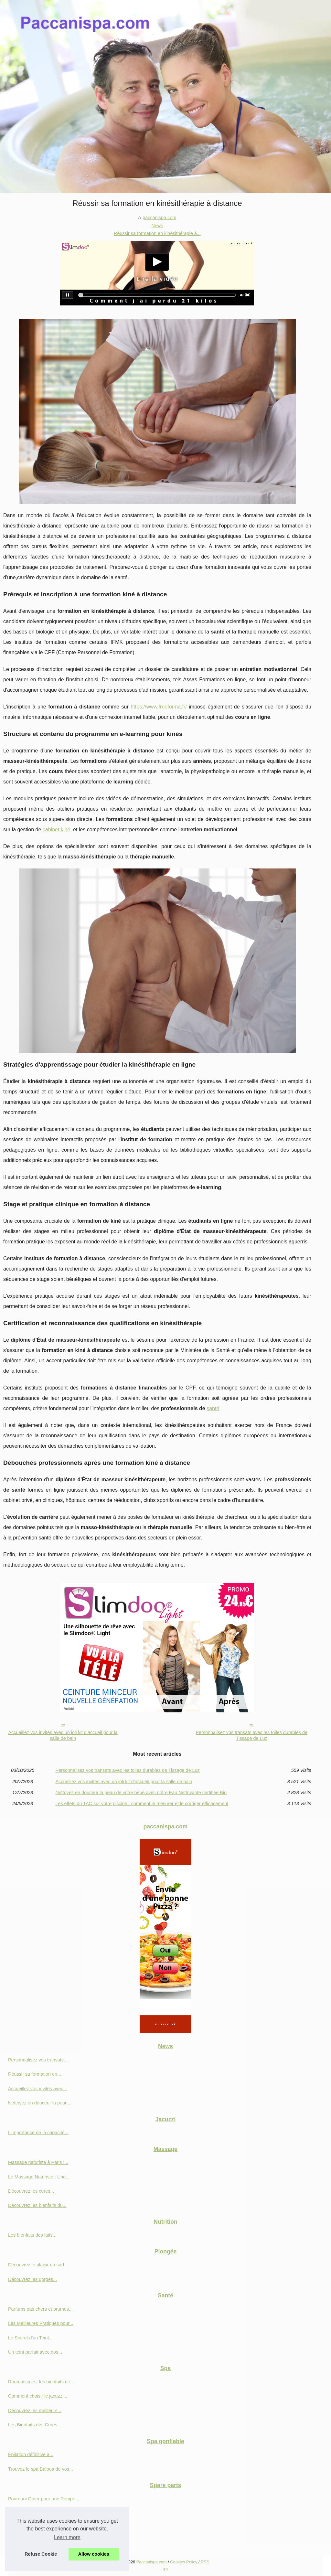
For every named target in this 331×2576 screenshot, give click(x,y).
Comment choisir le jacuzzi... (37, 2396)
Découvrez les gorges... (32, 2279)
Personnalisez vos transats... (38, 2059)
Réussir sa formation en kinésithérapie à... (157, 233)
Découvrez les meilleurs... (34, 2410)
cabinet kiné (56, 829)
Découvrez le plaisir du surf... (38, 2264)
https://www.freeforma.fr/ (159, 706)
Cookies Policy (183, 2562)
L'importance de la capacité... (38, 2132)
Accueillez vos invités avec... (37, 2088)
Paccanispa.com (151, 2562)
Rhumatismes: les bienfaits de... (41, 2381)
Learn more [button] (67, 2537)
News (157, 225)
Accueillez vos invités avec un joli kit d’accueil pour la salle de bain (62, 1735)
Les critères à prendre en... (36, 2541)
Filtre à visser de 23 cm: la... (37, 2527)
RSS (205, 2562)
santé (213, 1408)
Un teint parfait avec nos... (35, 2352)
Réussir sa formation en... (34, 2074)
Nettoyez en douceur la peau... (39, 2102)
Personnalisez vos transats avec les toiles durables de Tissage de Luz (251, 1735)
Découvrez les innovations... (37, 2513)
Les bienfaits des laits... (32, 2235)
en (165, 2569)
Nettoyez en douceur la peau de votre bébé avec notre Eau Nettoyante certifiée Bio (141, 1792)
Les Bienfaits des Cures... (34, 2424)
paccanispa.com (159, 217)
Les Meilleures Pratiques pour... (40, 2323)
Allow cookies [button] (93, 2554)
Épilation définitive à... (30, 2454)
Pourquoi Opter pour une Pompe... (43, 2498)
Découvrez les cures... (31, 2191)
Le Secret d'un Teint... (30, 2337)
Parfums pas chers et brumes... (40, 2309)
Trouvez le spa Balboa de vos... (40, 2469)
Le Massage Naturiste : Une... (38, 2176)
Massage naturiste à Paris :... (38, 2162)
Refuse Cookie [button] (41, 2554)
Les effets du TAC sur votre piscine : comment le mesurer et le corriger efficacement (141, 1803)
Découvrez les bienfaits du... (37, 2205)
